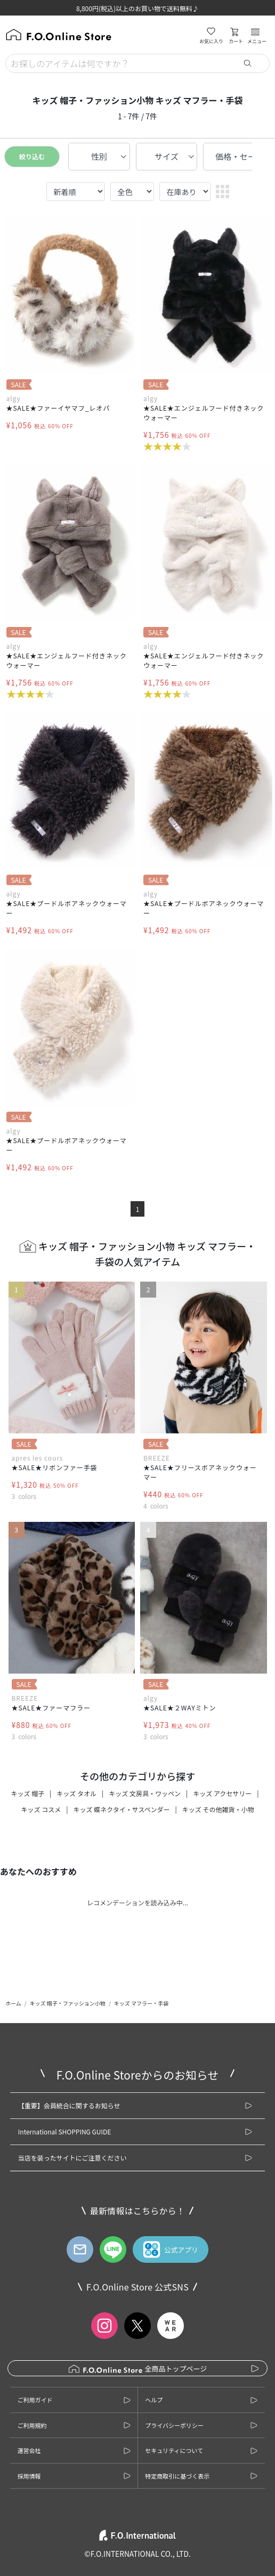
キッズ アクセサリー (222, 1793)
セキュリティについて (174, 2450)
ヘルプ (154, 2399)
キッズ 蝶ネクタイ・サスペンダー (121, 1809)
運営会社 (29, 2450)
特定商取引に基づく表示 (177, 2476)
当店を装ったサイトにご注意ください (72, 2157)
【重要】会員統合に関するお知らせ (69, 2105)
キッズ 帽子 (27, 1793)
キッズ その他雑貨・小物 (218, 1809)
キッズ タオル (76, 1793)
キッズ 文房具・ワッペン (145, 1793)
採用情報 (29, 2476)
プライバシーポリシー (174, 2425)
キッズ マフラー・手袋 (141, 2003)
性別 (99, 156)
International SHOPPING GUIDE (64, 2131)
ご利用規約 (32, 2425)
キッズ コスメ (41, 1809)
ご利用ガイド (35, 2399)
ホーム (13, 2003)
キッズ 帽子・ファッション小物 (68, 2003)
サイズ (167, 156)
